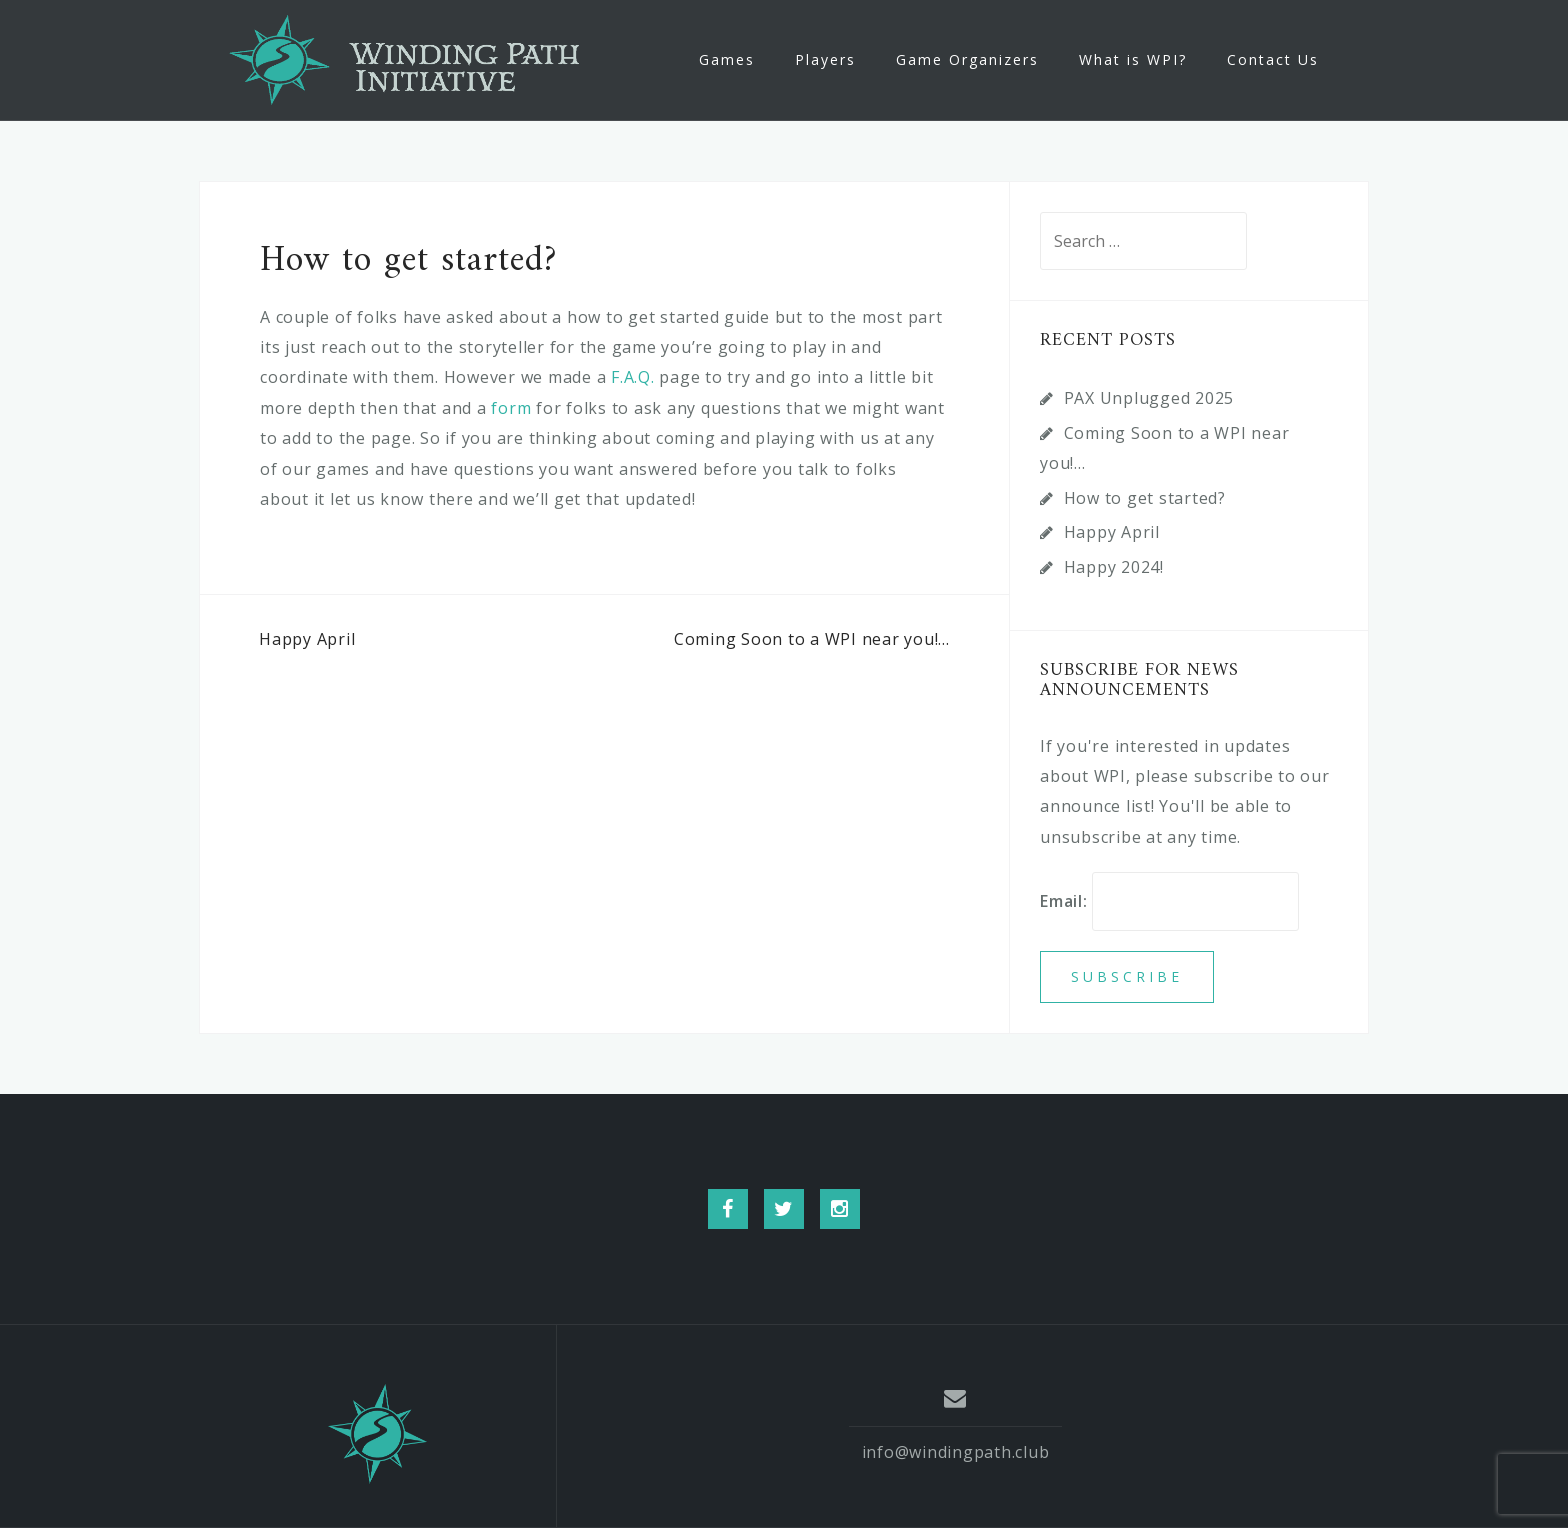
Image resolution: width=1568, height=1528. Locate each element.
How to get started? (1145, 498)
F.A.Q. (633, 377)
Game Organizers (967, 59)
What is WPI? (1133, 59)
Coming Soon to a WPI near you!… (812, 639)
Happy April (307, 639)
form (513, 408)
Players (825, 59)
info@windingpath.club (956, 1452)
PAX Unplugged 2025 (1149, 398)
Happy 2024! (1114, 567)
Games (727, 59)
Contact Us (1273, 59)
